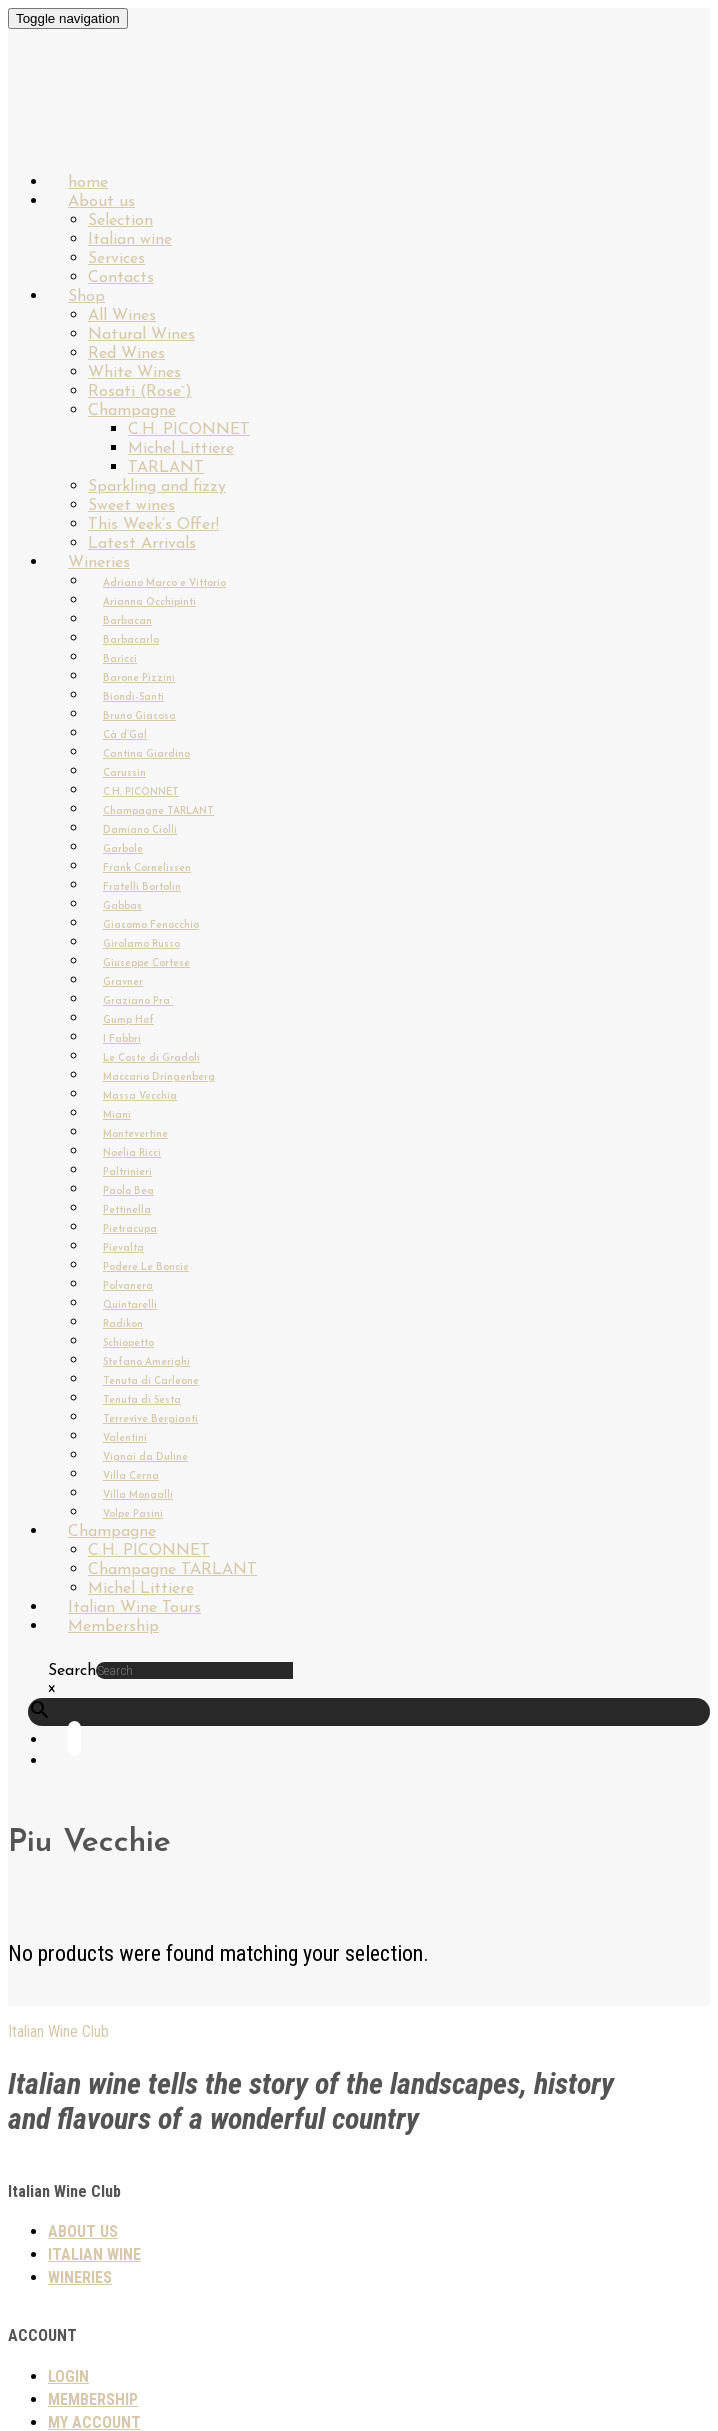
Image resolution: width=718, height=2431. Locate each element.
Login (68, 2376)
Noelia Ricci (132, 1153)
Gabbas (122, 906)
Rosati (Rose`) (140, 392)
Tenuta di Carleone (151, 1381)
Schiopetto (128, 1343)
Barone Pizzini (139, 678)
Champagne (132, 411)
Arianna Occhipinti (149, 602)
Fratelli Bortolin (142, 887)
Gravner (123, 982)
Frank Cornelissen (147, 868)
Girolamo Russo (141, 944)
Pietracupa (130, 1229)
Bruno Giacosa (139, 716)
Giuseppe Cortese (146, 963)
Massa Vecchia (140, 1096)
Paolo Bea (128, 1191)
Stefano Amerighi (146, 1362)
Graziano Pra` (138, 1001)
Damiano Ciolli (140, 830)
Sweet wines (131, 506)
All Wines (122, 316)
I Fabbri (122, 1039)
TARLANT (166, 468)
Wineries (99, 563)
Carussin (124, 773)
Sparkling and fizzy (157, 487)
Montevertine (135, 1134)
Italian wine (130, 240)
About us (101, 202)
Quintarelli (130, 1305)
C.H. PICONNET (189, 430)
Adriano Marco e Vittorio (164, 583)
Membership (113, 1627)
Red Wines (126, 354)
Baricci (120, 659)
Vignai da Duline (145, 1457)
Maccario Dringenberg (159, 1077)
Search (72, 1671)
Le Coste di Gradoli (151, 1058)
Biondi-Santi (133, 697)
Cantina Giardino (146, 754)
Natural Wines (141, 335)
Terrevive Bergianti (150, 1419)
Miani (117, 1115)
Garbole (123, 849)
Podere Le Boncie (146, 1267)
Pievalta (123, 1248)
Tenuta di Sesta (142, 1400)
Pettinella (127, 1210)
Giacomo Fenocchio (151, 925)
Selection (120, 221)
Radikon (123, 1324)
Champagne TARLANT (158, 811)
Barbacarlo (131, 640)
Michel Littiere (181, 449)
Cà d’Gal (125, 735)
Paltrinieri (127, 1172)
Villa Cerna (131, 1476)
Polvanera (128, 1286)
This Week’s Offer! (153, 525)
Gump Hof (128, 1020)
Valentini (125, 1438)
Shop (86, 297)
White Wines (134, 373)
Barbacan (127, 621)
